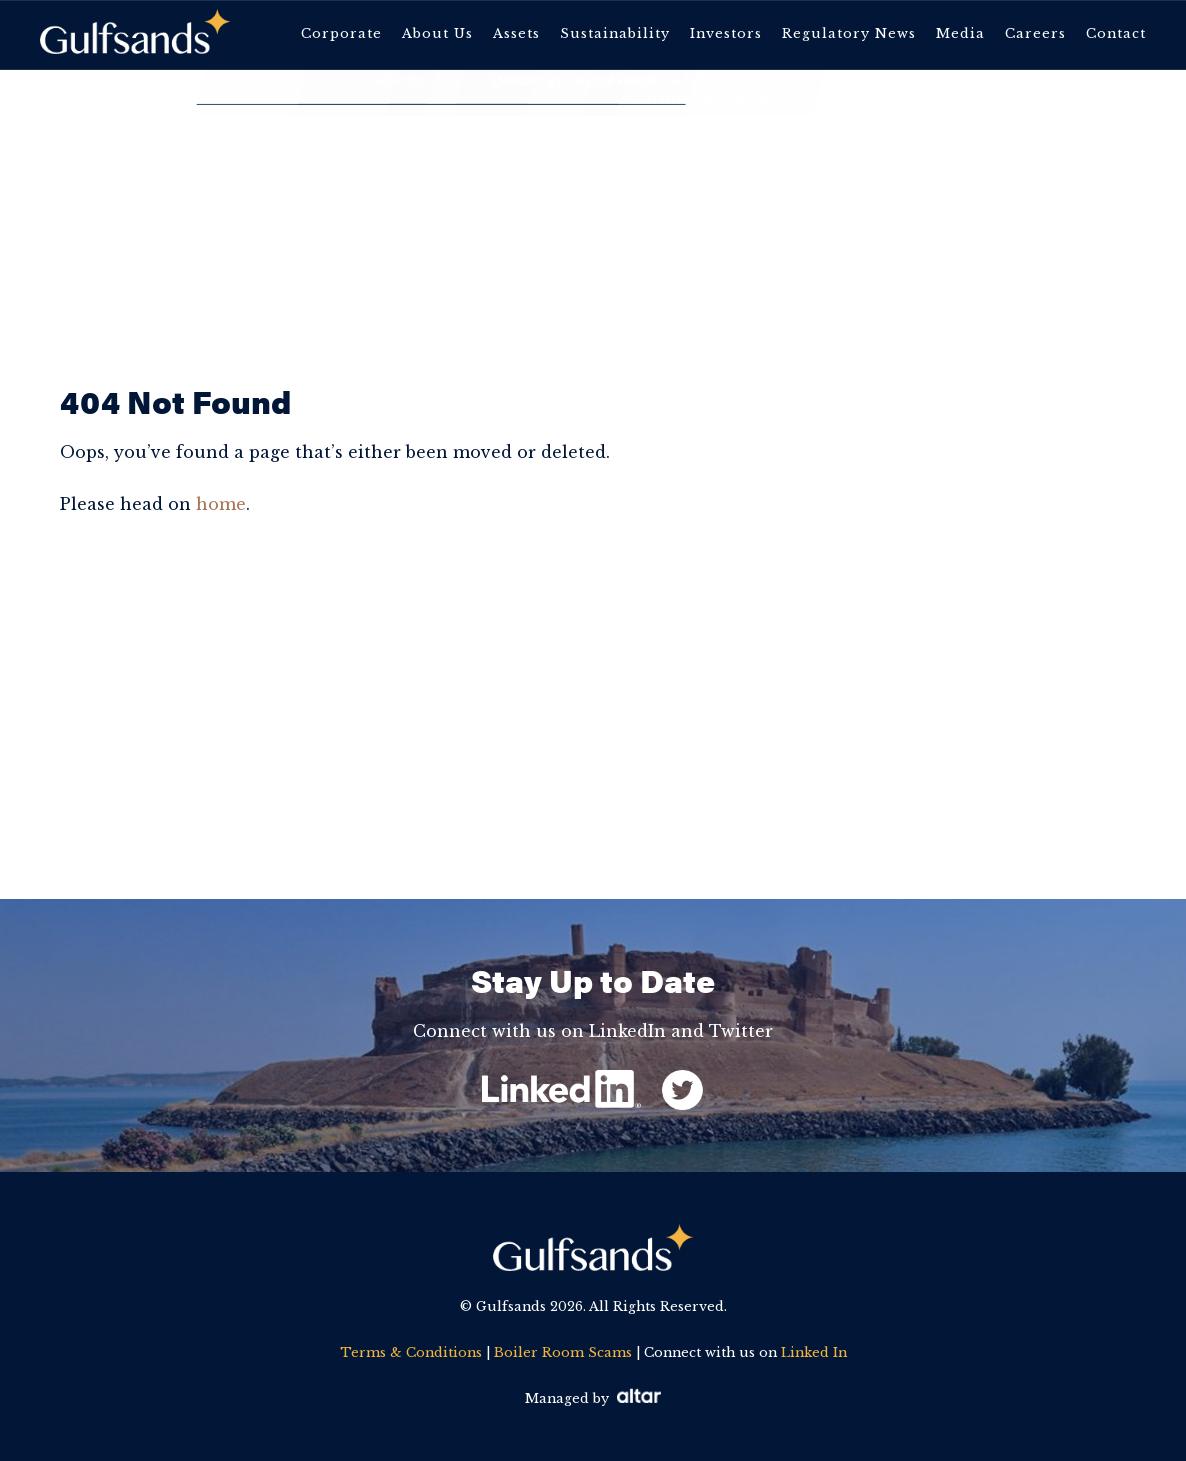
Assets (516, 33)
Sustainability (615, 33)
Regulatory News (849, 33)
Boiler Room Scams (563, 1352)
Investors (726, 33)
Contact (1116, 33)
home (221, 504)
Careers (1035, 33)
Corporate (341, 33)
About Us (437, 33)
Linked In (814, 1352)
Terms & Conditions (411, 1352)
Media (960, 33)
